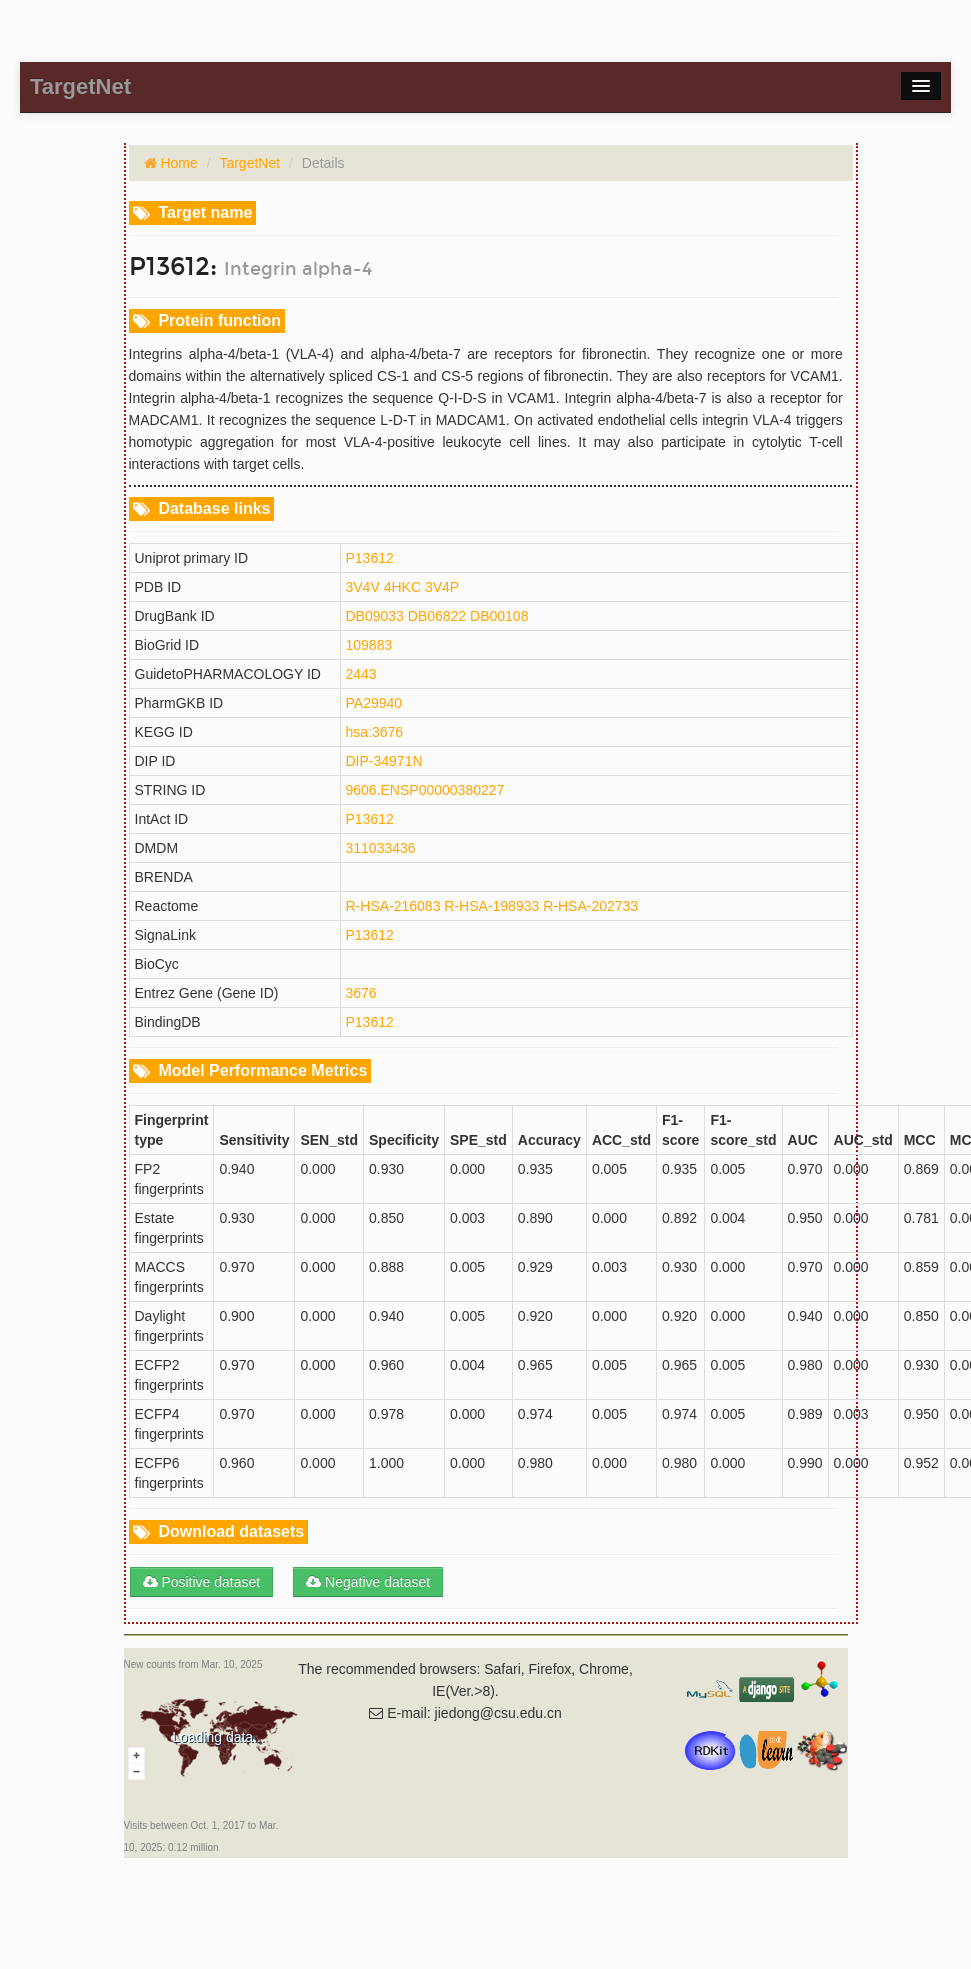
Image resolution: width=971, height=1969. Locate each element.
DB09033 (375, 616)
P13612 (370, 558)
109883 (369, 645)
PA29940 (374, 703)
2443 (361, 674)
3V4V (363, 587)
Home (177, 163)
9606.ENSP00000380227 (425, 790)
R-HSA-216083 (393, 906)
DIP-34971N (384, 761)
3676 (361, 993)
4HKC (402, 587)
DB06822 (437, 616)
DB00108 (499, 616)
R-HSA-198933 (491, 906)
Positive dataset (202, 1582)
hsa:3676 (375, 732)
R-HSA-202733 (590, 906)
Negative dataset (368, 1582)
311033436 (381, 848)
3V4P (442, 587)
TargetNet (249, 163)
